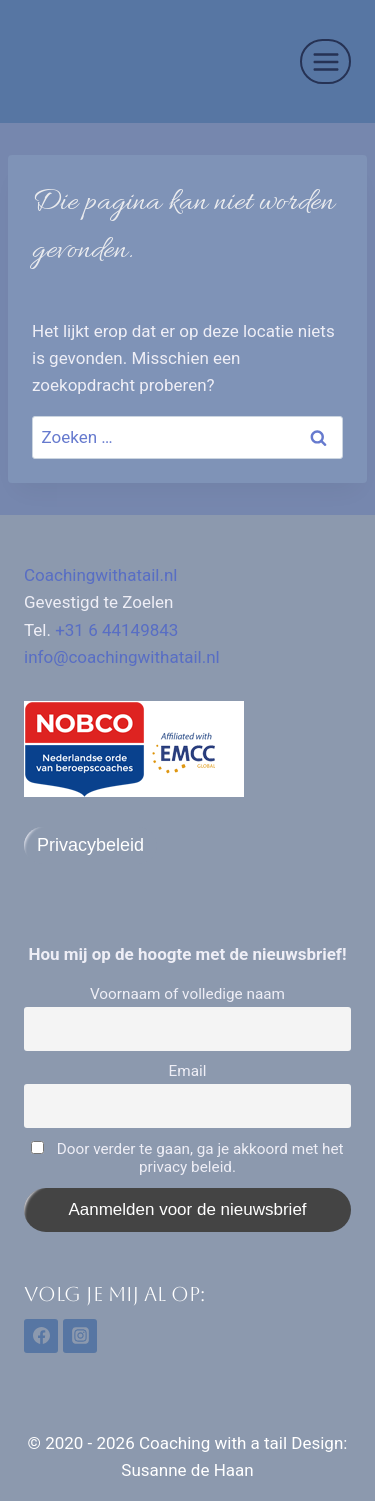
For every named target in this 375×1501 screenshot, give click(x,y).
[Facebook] (41, 1336)
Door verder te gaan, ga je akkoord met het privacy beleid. (187, 1158)
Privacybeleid (90, 845)
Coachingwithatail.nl (101, 575)
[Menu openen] (325, 61)
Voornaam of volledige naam (187, 994)
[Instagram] (80, 1336)
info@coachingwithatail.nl (122, 657)
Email (188, 1071)
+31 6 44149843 (116, 630)
